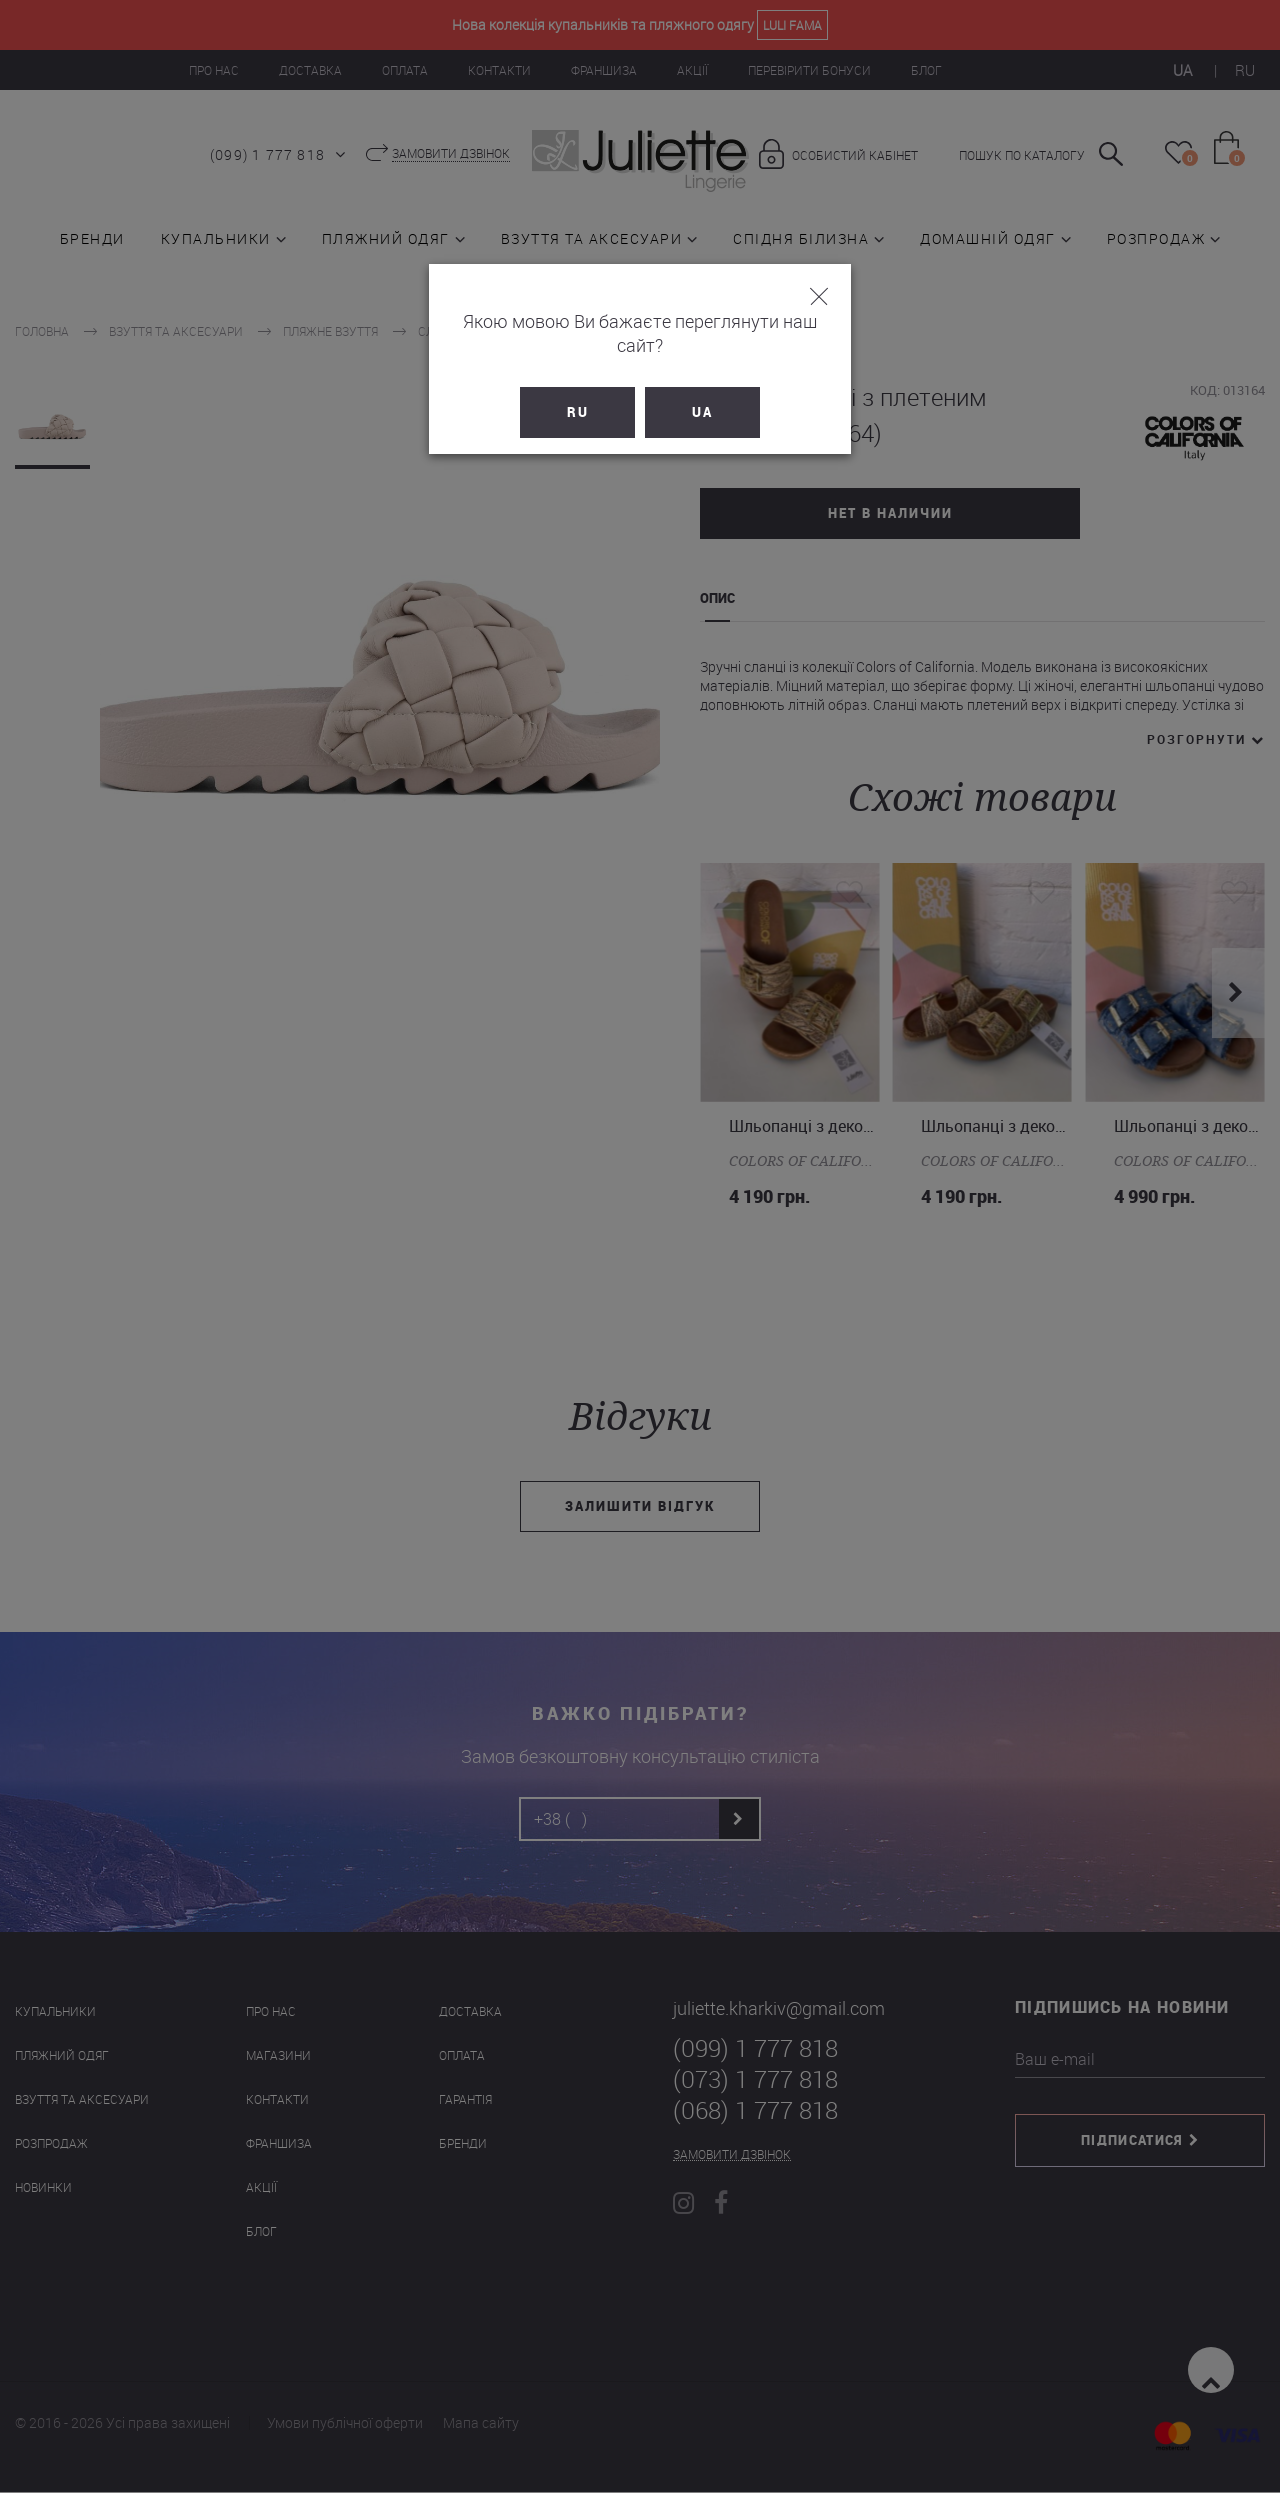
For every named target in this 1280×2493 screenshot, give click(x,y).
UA (702, 388)
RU (578, 388)
